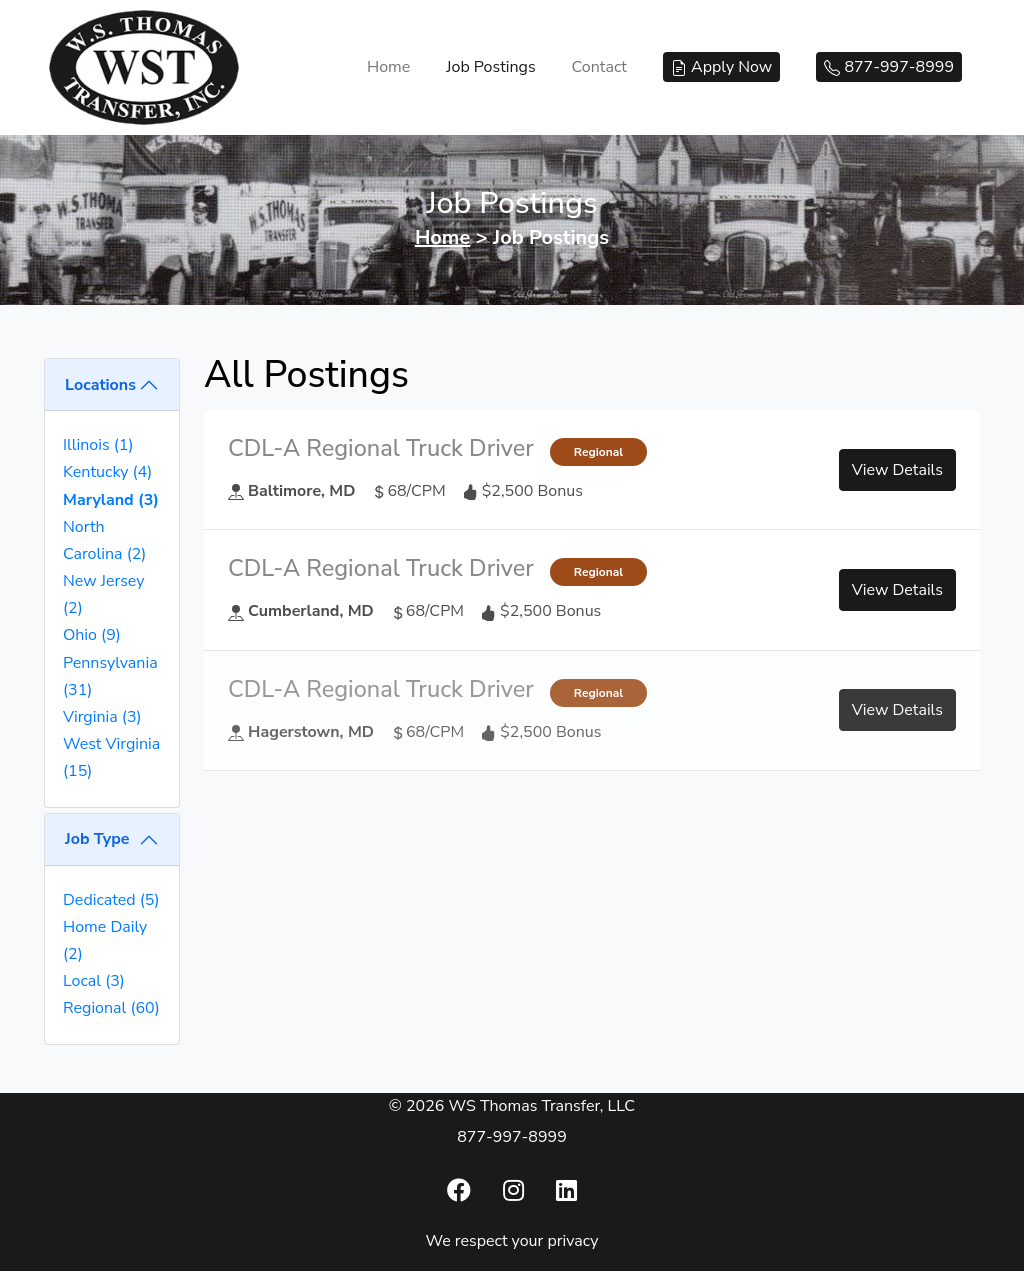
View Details (897, 470)
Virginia (102, 717)
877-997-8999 (512, 1137)
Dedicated (111, 900)
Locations (100, 385)
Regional (111, 1008)
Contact (599, 67)
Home (388, 67)
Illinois (98, 445)
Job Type (97, 839)
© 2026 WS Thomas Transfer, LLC (512, 1106)
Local (94, 981)
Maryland (111, 500)
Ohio (92, 635)
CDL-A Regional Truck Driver (381, 448)
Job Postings (490, 67)
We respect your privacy (512, 1241)
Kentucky (107, 472)
